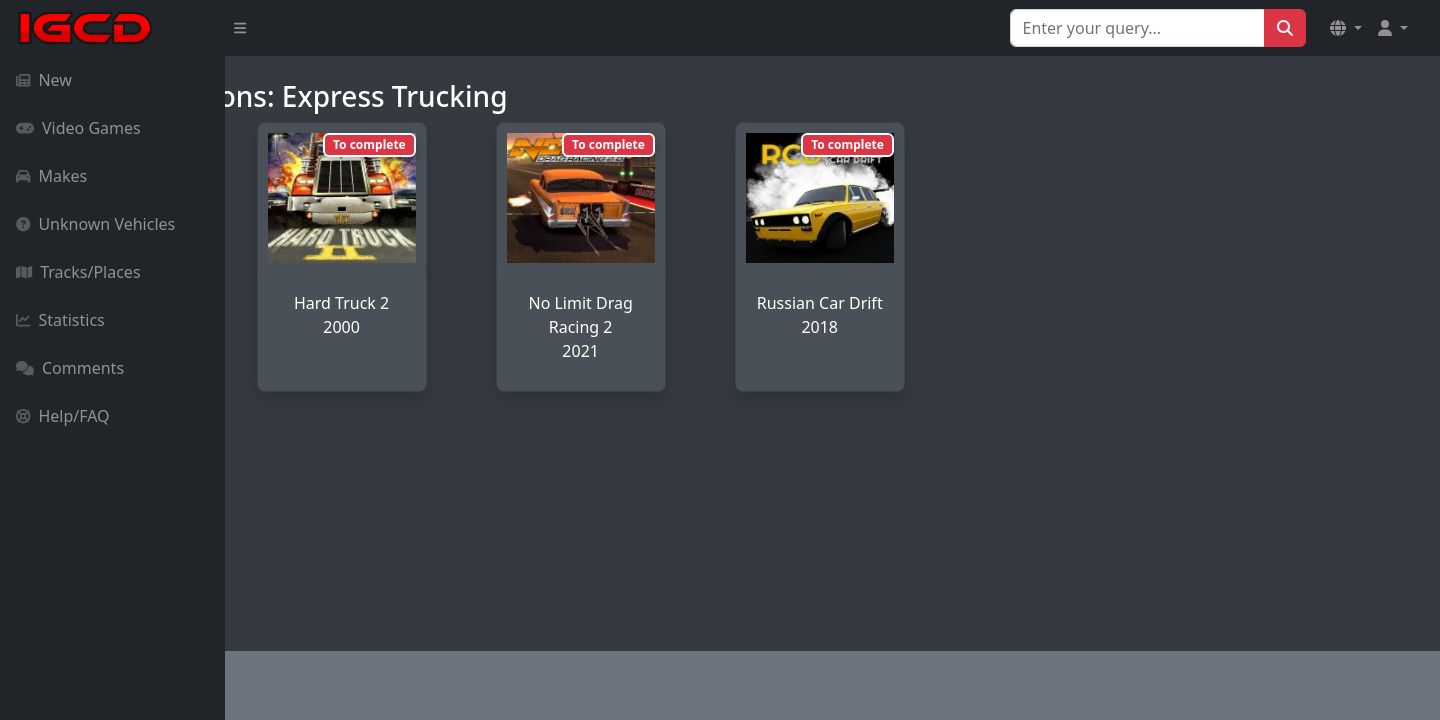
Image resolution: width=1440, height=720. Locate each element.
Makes (51, 176)
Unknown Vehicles (95, 224)
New (44, 80)
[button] (1346, 28)
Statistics (60, 320)
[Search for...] (1137, 28)
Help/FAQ (63, 416)
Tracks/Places (78, 272)
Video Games (78, 128)
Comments (70, 368)
